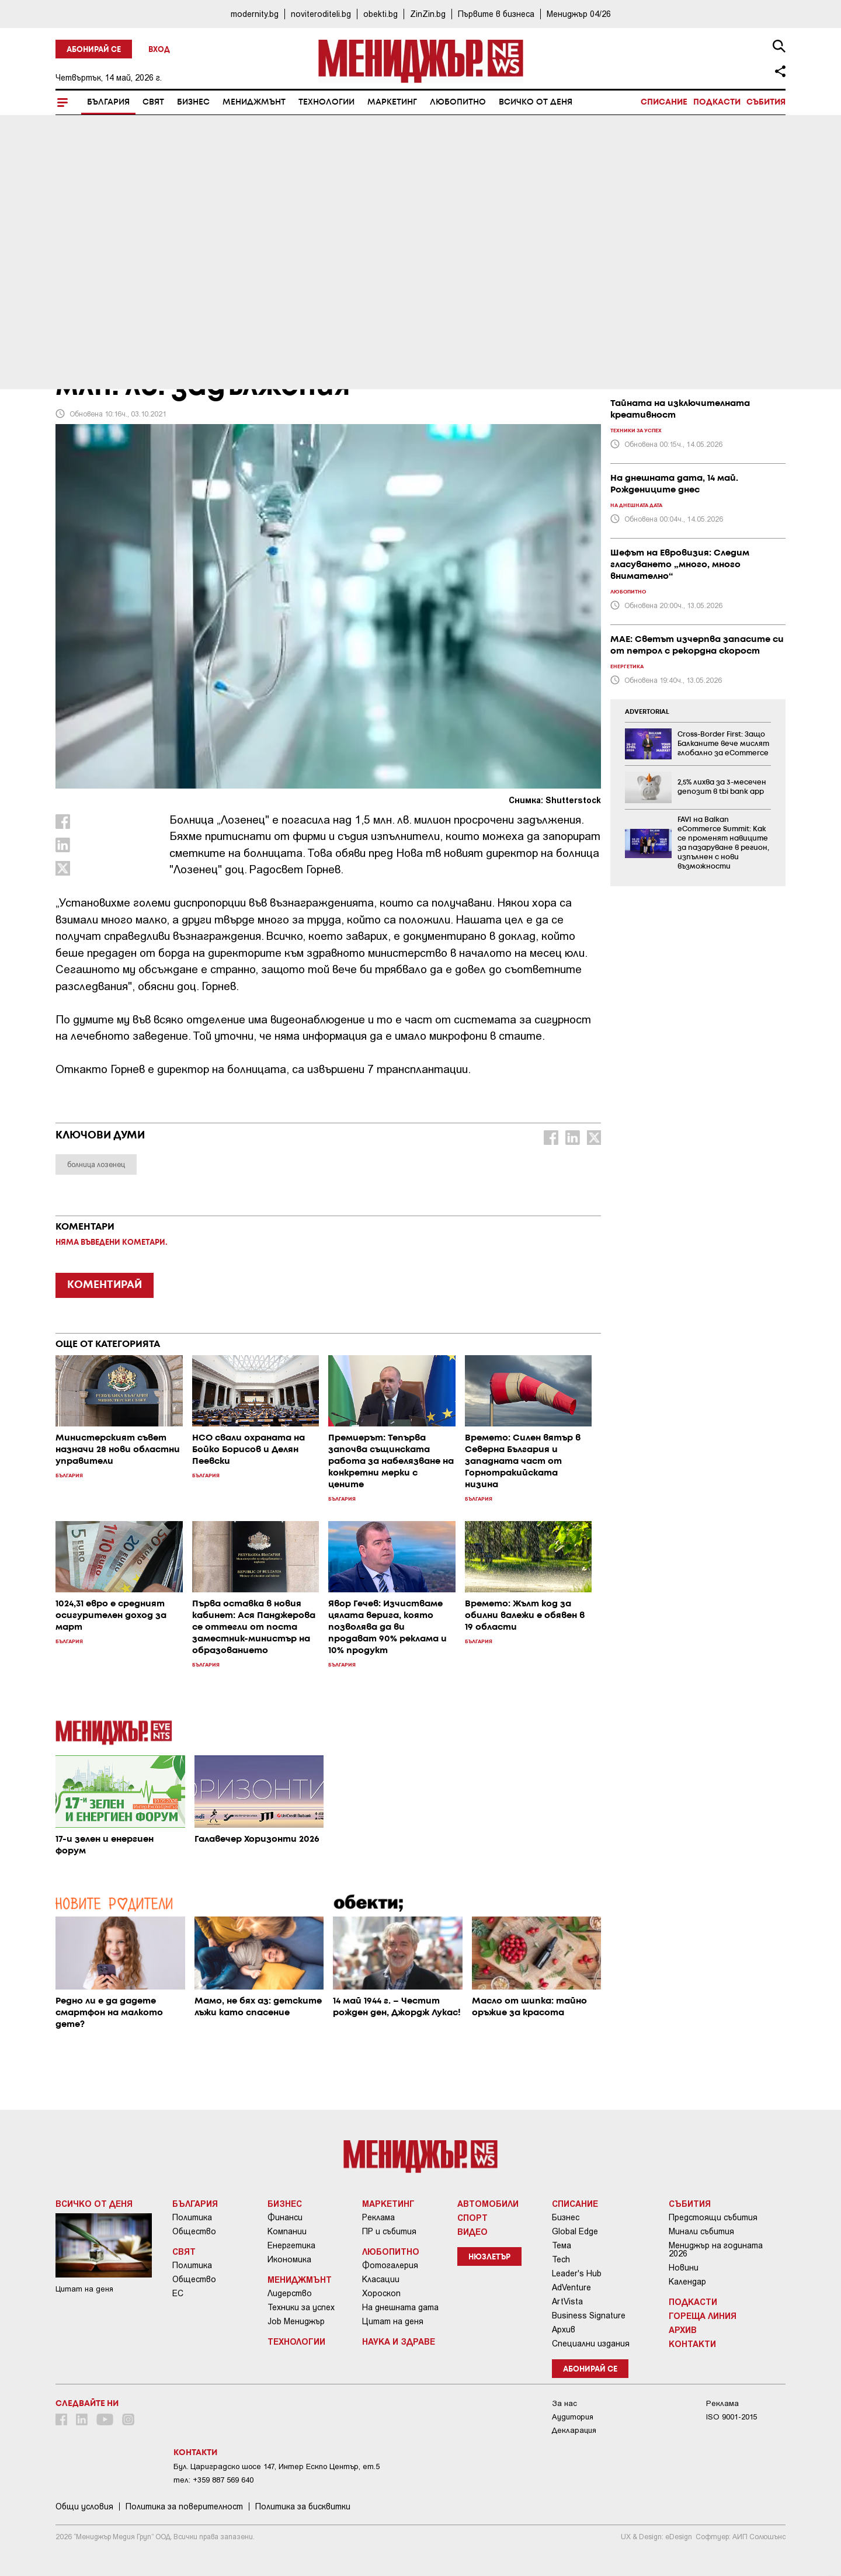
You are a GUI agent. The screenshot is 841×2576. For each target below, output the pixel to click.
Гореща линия (702, 2315)
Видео (472, 2231)
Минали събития (701, 2231)
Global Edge (575, 2231)
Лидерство (289, 2293)
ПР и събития (389, 2231)
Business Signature (588, 2315)
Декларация (574, 2430)
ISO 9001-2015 (731, 2417)
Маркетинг (392, 102)
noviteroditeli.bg (321, 14)
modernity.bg (255, 14)
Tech (561, 2259)
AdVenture (571, 2287)
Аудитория (572, 2417)
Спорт (472, 2217)
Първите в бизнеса (496, 14)
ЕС (177, 2293)
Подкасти (717, 102)
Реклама (378, 2217)
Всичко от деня (535, 102)
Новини (683, 2267)
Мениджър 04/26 (579, 14)
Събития (766, 102)
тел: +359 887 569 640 (213, 2480)
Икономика (289, 2259)
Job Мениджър (296, 2321)
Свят (153, 102)
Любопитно (458, 102)
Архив (563, 2329)
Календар (687, 2282)
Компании (287, 2231)
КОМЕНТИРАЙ (104, 1285)
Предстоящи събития (713, 2217)
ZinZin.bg (428, 14)
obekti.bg (380, 14)
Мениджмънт (254, 102)
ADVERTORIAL (647, 712)
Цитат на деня (392, 2321)
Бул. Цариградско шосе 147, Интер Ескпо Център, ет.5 (276, 2466)
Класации (380, 2279)
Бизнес (193, 102)
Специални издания (591, 2343)
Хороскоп (381, 2293)
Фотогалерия (390, 2265)
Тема (561, 2245)
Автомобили (488, 2203)
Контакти (692, 2343)
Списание (664, 102)
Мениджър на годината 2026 (716, 2249)
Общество (194, 2231)
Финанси (285, 2217)
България (108, 102)
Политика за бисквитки (302, 2506)
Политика (192, 2217)
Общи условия (84, 2506)
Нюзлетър (489, 2257)
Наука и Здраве (398, 2341)
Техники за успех (301, 2307)
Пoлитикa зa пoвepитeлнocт (184, 2506)
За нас (564, 2403)
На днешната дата (400, 2307)
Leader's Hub (577, 2273)
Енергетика (291, 2245)
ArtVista (567, 2301)
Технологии (326, 102)
